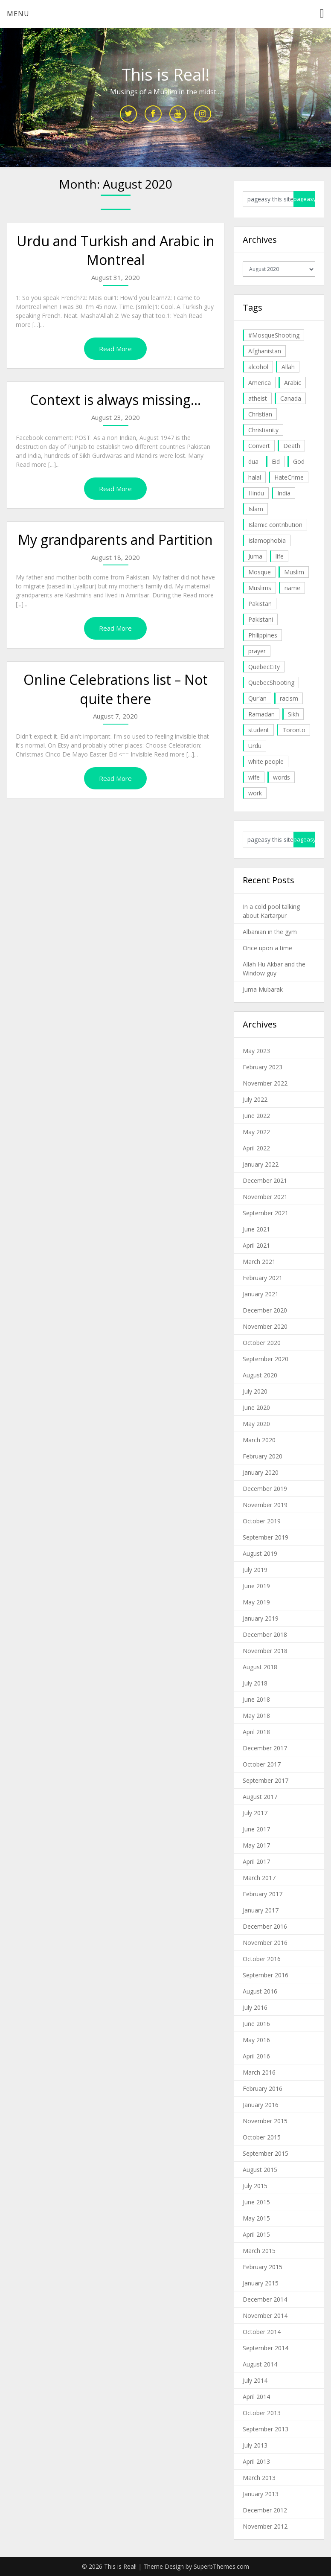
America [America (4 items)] (259, 382)
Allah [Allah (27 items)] (288, 367)
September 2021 (265, 1213)
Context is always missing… (115, 399)
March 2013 (259, 2478)
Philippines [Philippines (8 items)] (262, 635)
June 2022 (256, 1116)
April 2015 (256, 2234)
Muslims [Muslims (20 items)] (259, 588)
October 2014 (262, 2332)
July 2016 (255, 2007)
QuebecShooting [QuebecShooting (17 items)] (271, 682)
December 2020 (265, 1310)
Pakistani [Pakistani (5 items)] (260, 619)
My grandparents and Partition (115, 539)
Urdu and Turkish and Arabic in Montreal (116, 250)
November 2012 (265, 2526)
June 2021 (256, 1229)
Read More (115, 348)
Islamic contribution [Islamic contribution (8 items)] (275, 525)
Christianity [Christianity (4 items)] (263, 430)
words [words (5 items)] (281, 777)
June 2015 (256, 2202)
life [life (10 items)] (280, 556)
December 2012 (265, 2510)
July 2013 (255, 2445)
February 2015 (262, 2267)
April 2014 (256, 2397)
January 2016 (261, 2105)
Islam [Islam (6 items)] (255, 509)
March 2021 (259, 1261)
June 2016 (256, 2024)
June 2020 (256, 1407)
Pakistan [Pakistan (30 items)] (260, 604)
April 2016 (256, 2056)
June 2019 (256, 1586)
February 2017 (262, 1894)
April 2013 (256, 2461)
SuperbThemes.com (221, 2566)
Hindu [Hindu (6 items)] (256, 493)
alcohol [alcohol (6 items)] (258, 367)
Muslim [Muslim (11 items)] (294, 572)
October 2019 (262, 1521)
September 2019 (265, 1537)
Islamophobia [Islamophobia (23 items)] (267, 540)
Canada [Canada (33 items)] (290, 398)
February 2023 (262, 1067)
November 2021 (265, 1197)
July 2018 (255, 1683)
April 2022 (256, 1148)
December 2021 (265, 1180)
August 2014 (260, 2364)
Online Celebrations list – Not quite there (115, 689)
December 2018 (265, 1634)
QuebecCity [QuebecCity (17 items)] (264, 667)
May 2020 (256, 1424)
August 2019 (260, 1553)
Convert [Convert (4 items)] (259, 446)
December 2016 (265, 1926)
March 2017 (259, 1878)
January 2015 (261, 2283)
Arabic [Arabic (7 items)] (292, 382)
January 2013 (261, 2494)
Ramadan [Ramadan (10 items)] (261, 714)
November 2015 (265, 2121)
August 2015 (260, 2170)
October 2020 (262, 1343)
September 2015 (265, 2153)
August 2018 (260, 1667)
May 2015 (256, 2218)
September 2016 (265, 1975)
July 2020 (255, 1391)
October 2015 (262, 2137)
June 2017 (256, 1829)
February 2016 (262, 2088)
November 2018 (265, 1651)
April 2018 (256, 1732)
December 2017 (265, 1748)
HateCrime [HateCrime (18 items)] (289, 477)
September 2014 (265, 2348)
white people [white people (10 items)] (266, 761)
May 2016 (256, 2040)
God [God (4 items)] (299, 461)
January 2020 (261, 1472)
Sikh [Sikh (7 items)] (293, 714)
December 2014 (265, 2299)
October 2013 (262, 2413)
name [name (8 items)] (292, 588)
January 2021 (261, 1294)
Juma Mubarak (263, 989)
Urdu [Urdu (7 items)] (254, 746)
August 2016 (260, 1991)
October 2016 (262, 1959)
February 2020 (262, 1456)
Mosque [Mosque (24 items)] (259, 572)
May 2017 (256, 1845)
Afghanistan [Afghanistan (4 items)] (264, 351)
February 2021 (262, 1278)
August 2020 (260, 1375)
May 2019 (256, 1602)
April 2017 (256, 1861)
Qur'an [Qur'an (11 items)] (257, 698)
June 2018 (256, 1699)
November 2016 (265, 1943)
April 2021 (256, 1245)
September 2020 (265, 1359)
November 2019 (265, 1505)
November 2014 (265, 2315)
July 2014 (255, 2380)
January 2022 (261, 1164)
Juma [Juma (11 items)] (255, 556)
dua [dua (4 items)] (253, 461)
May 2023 (256, 1051)
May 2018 (256, 1716)
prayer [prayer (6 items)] (257, 651)
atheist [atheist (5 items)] (257, 398)
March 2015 (259, 2251)
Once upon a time (267, 948)
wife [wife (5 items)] (254, 777)
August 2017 (260, 1797)
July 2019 (255, 1570)
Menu (18, 13)
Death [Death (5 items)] (291, 446)
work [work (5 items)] (255, 793)
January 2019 (261, 1618)
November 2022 (265, 1083)
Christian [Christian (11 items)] (260, 414)
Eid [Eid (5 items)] (276, 461)
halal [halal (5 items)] (254, 477)
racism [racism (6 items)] (289, 698)
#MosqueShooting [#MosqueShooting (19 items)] (273, 335)
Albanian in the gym (270, 932)
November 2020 (265, 1326)
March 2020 (259, 1440)
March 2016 (259, 2072)
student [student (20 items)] (258, 730)
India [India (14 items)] (283, 493)
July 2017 (255, 1813)
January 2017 (261, 1910)
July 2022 (255, 1099)
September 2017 (265, 1780)
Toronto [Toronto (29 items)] (293, 730)
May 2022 (256, 1132)
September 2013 (265, 2429)
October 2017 (262, 1764)
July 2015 (255, 2186)
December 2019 (265, 1488)
